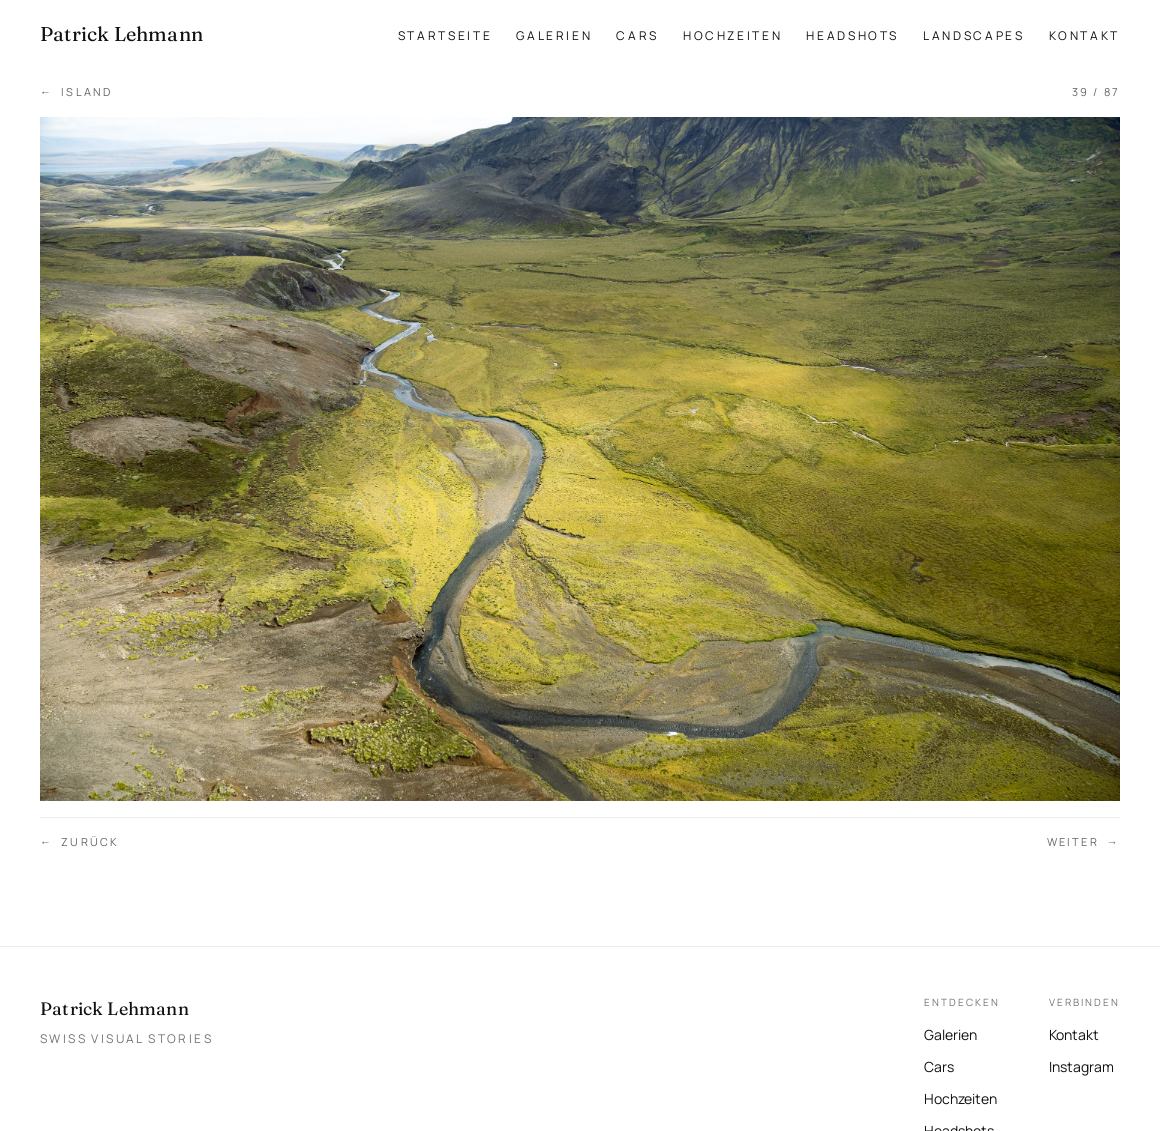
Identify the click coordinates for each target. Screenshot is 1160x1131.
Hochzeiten (732, 35)
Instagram (1081, 1064)
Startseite (445, 35)
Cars (637, 35)
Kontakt (1084, 35)
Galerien (554, 35)
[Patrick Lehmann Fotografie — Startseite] (121, 34)
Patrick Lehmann (114, 1008)
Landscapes (973, 35)
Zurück (79, 842)
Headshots (852, 35)
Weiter (1083, 842)
